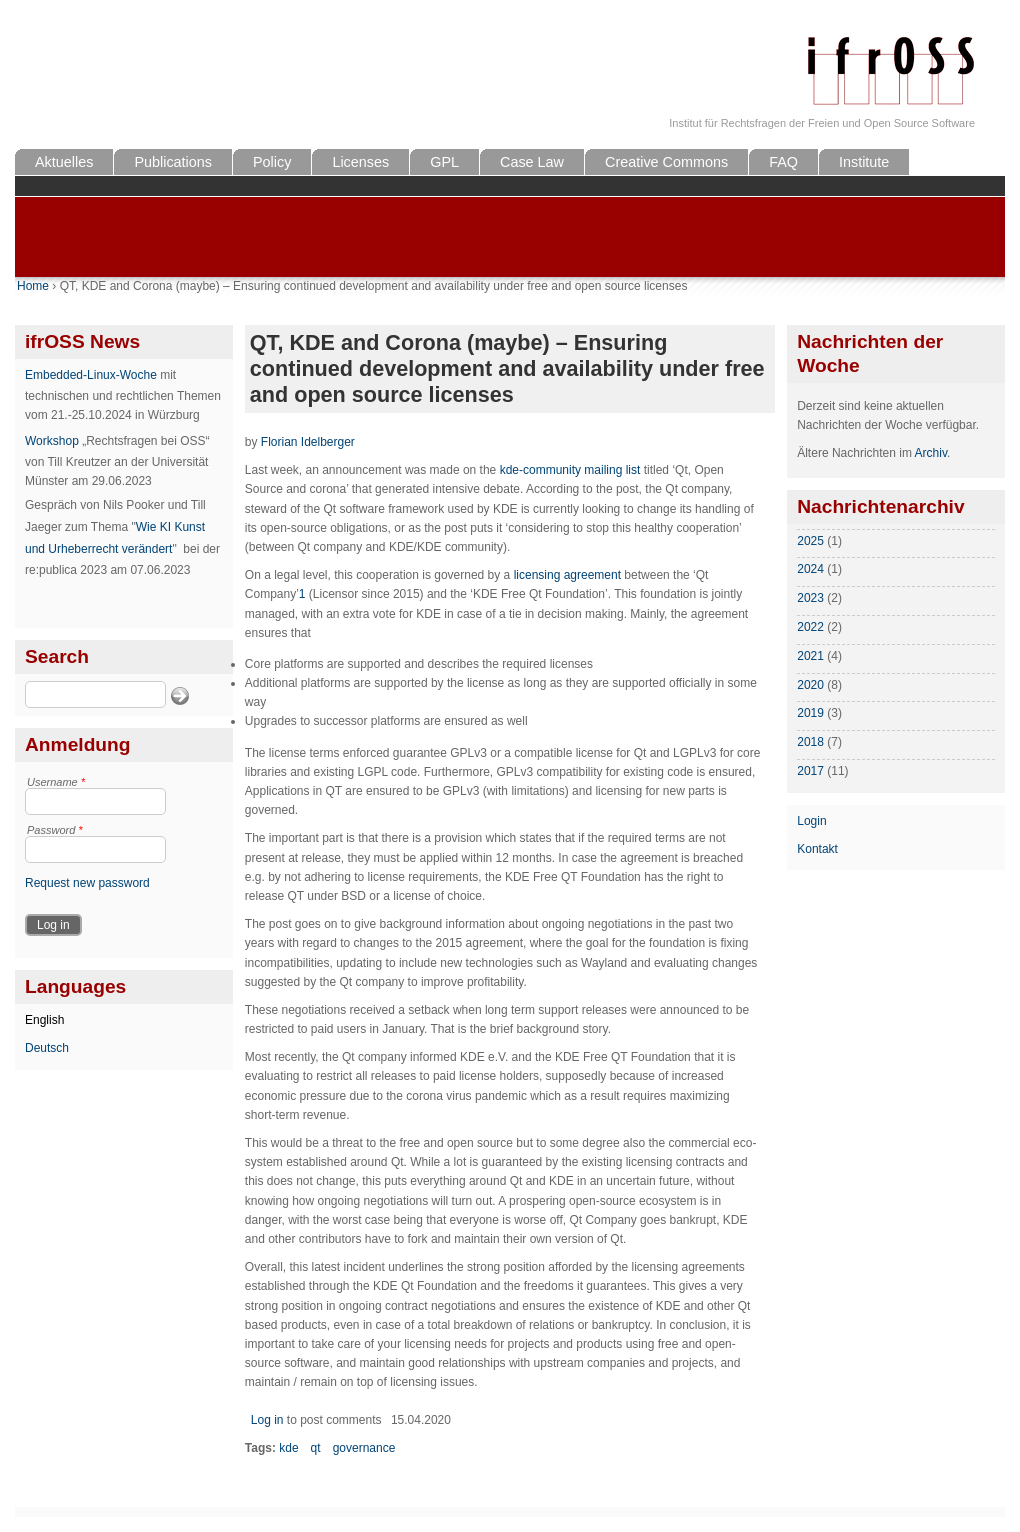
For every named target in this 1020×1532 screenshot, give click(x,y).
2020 (810, 685)
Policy (272, 162)
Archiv (931, 453)
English (44, 1020)
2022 (810, 627)
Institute (864, 162)
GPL (444, 162)
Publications (173, 162)
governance (364, 1448)
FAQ (783, 162)
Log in (267, 1420)
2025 (810, 541)
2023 (810, 598)
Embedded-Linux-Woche (91, 375)
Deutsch (47, 1048)
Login (811, 821)
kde (288, 1448)
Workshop (52, 441)
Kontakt (817, 849)
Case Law (532, 162)
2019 (810, 713)
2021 (810, 656)
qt (316, 1448)
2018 (810, 742)
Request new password (87, 883)
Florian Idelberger (308, 442)
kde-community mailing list (570, 470)
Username (56, 782)
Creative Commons (666, 162)
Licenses (360, 162)
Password (55, 830)
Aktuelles (64, 162)
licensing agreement (567, 575)
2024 (810, 569)
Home (33, 286)
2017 (810, 771)
